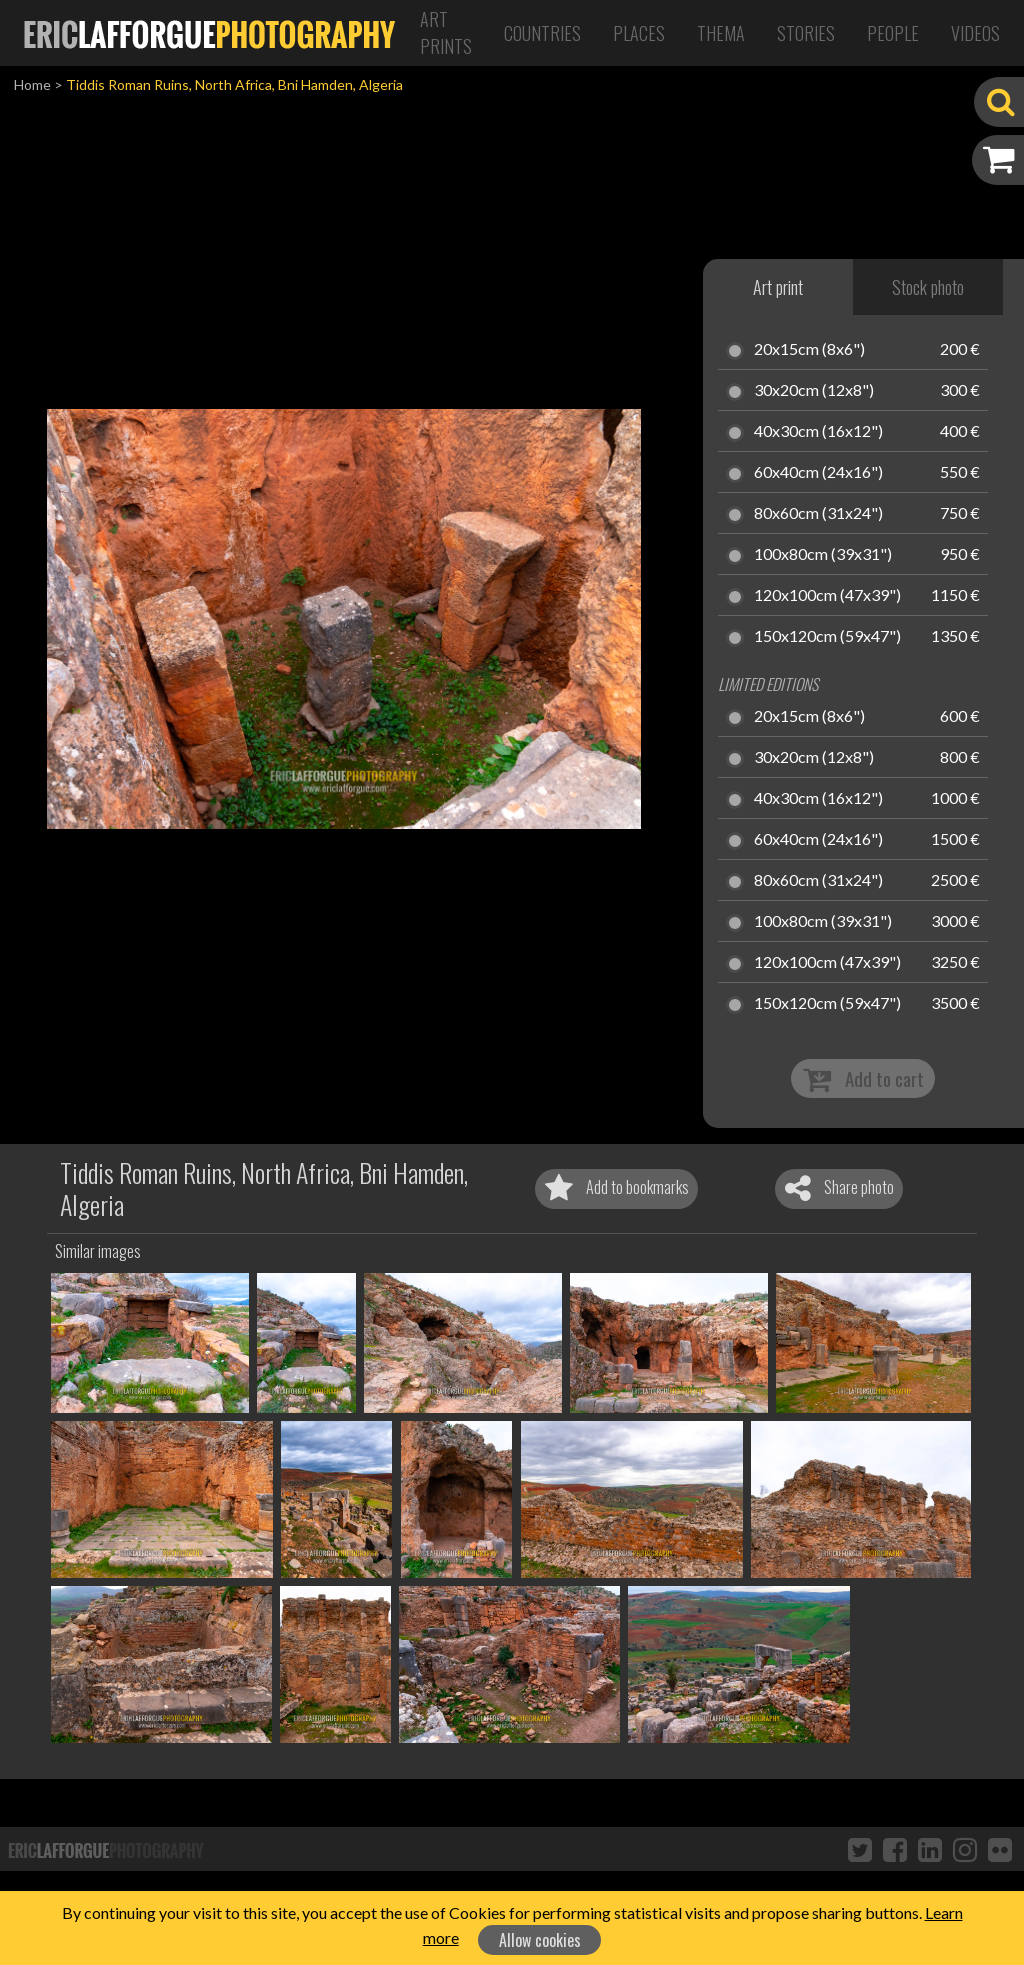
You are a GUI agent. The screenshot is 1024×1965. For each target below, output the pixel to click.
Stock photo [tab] (928, 287)
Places (639, 33)
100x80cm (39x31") (823, 555)
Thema (721, 33)
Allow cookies (540, 1940)
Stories (806, 33)
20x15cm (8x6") (809, 350)
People (893, 33)
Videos (975, 33)
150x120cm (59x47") (827, 637)
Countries (542, 33)
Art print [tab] (778, 287)
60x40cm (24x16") (818, 473)
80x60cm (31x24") (818, 514)
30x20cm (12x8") (814, 391)
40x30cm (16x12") (818, 432)
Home (32, 84)
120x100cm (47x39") (827, 596)
